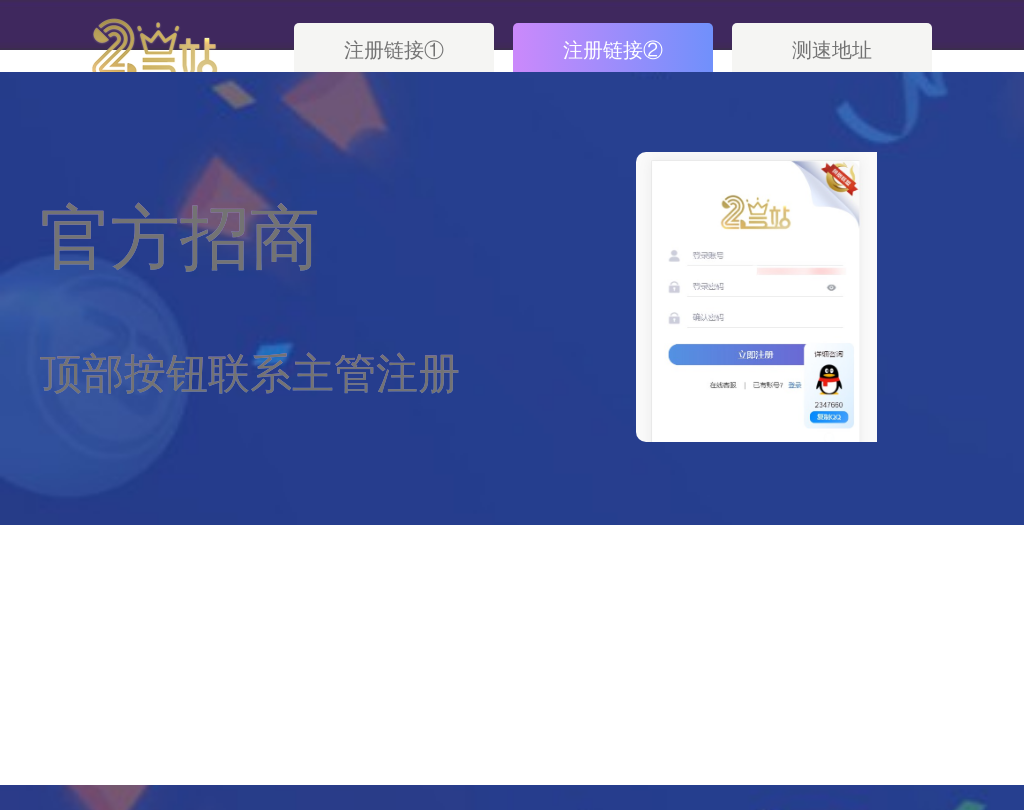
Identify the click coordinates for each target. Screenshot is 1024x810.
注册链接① (394, 50)
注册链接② (613, 50)
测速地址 (832, 50)
